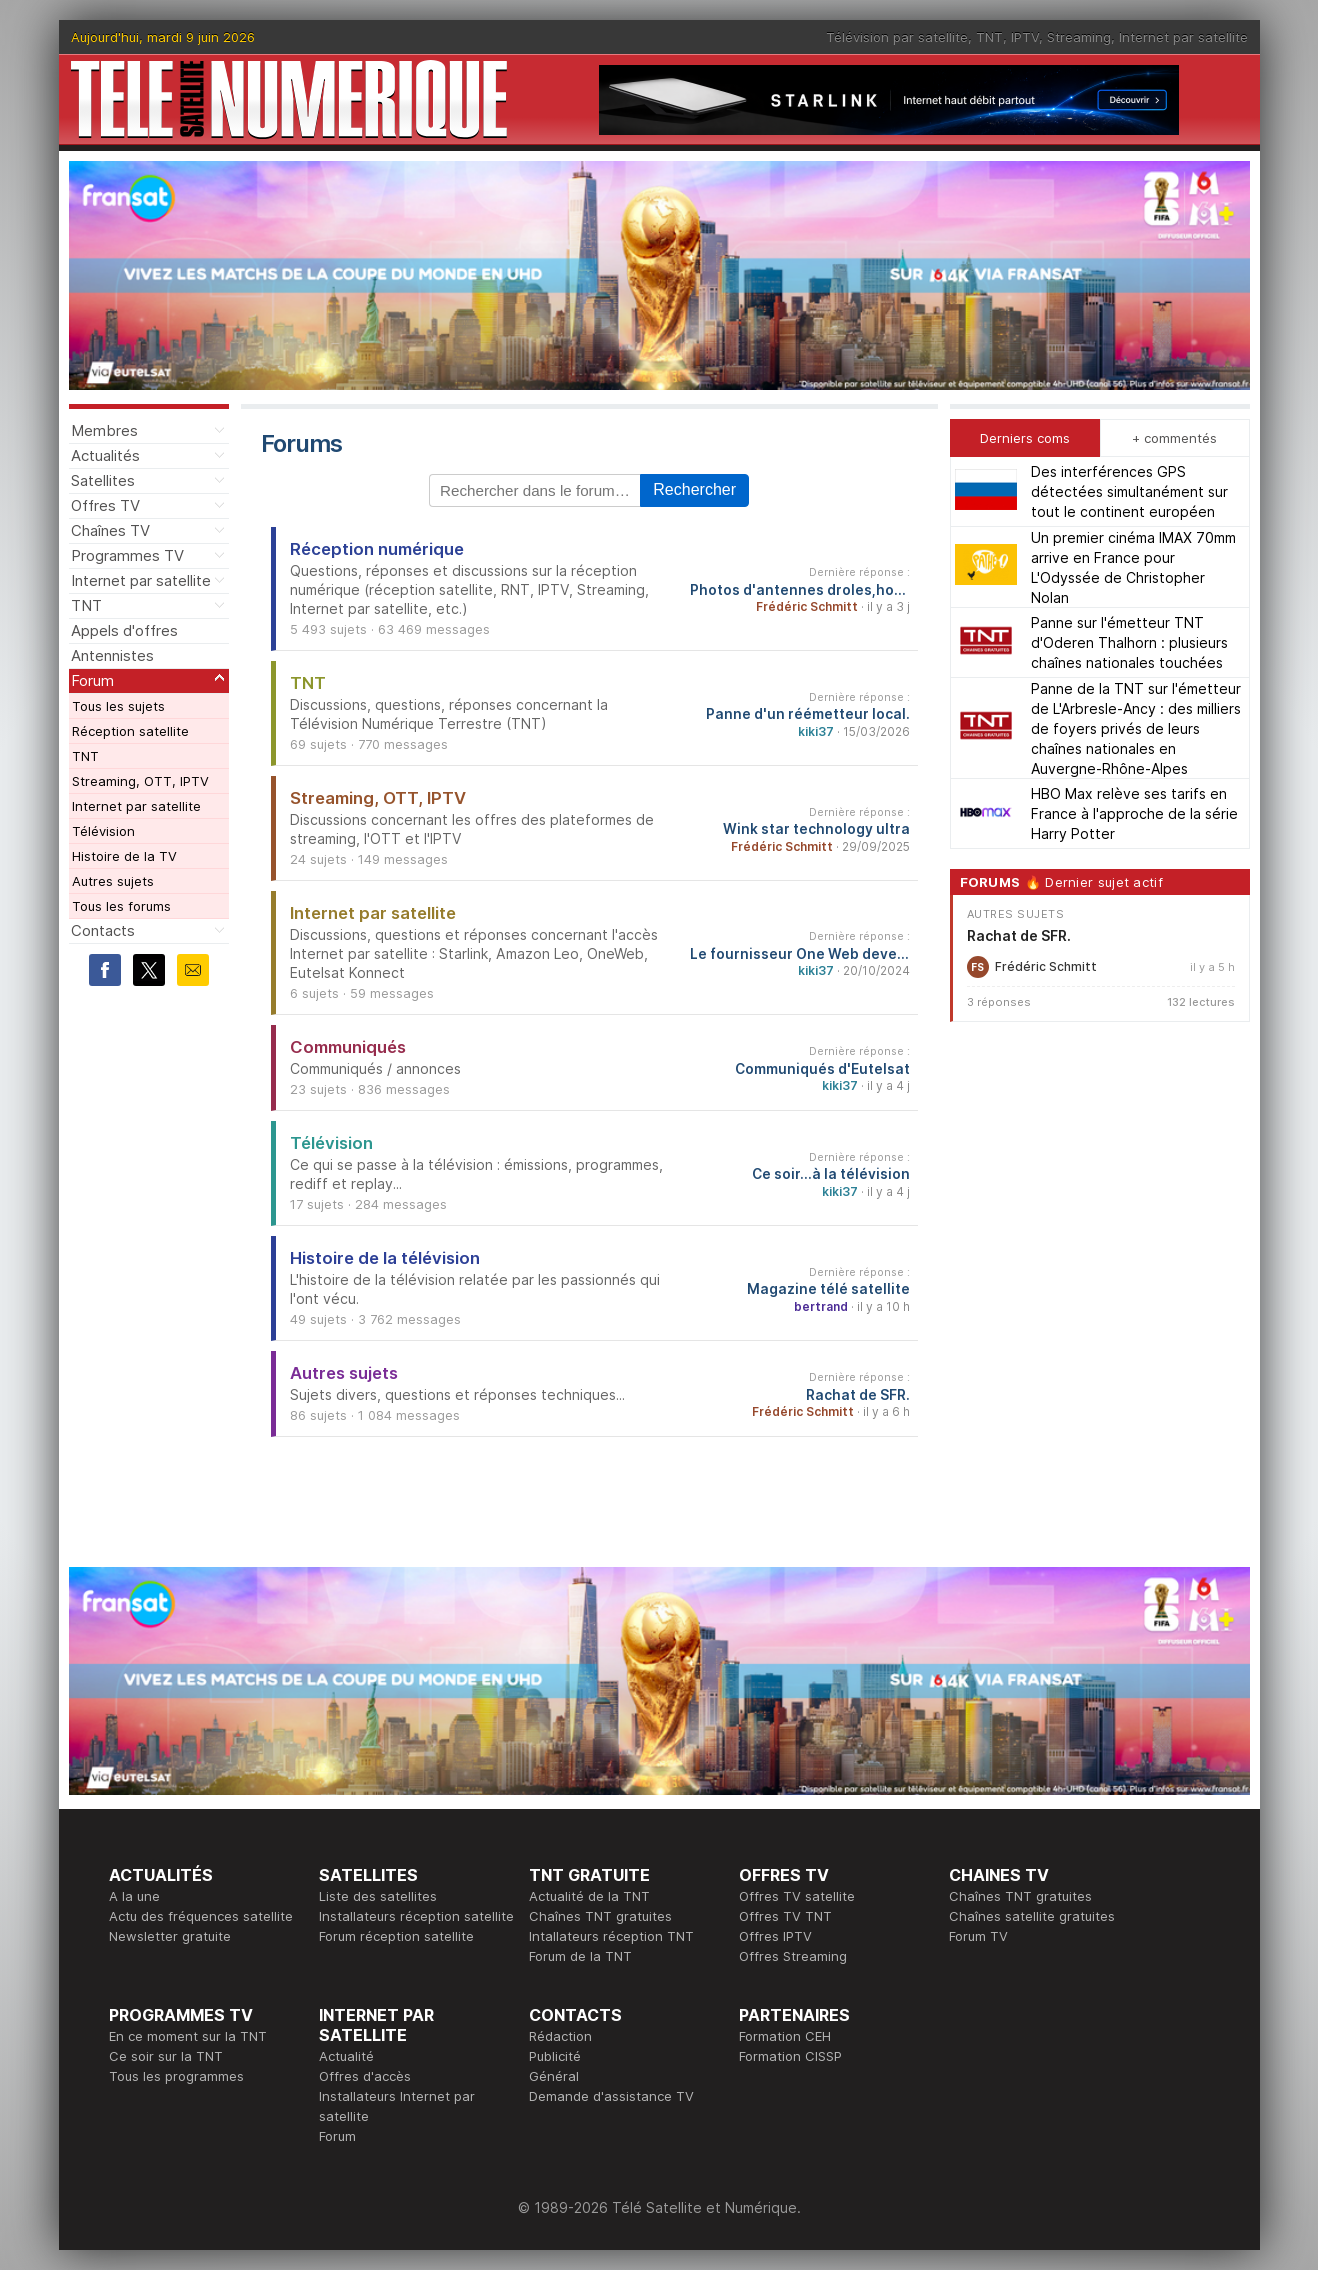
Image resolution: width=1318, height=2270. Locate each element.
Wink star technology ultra (816, 829)
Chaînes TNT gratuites (600, 1916)
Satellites (103, 480)
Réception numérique (377, 549)
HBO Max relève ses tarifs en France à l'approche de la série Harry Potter (1134, 813)
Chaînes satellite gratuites (1032, 1916)
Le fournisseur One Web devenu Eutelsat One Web (800, 954)
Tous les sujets (118, 706)
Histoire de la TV (124, 856)
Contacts (103, 930)
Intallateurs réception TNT (611, 1936)
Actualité (346, 2056)
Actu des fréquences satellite (201, 1916)
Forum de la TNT (580, 1956)
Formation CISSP (790, 2056)
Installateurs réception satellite (416, 1916)
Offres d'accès (365, 2076)
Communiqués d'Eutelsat (822, 1069)
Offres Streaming (793, 1956)
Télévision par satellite (897, 37)
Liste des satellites (378, 1896)
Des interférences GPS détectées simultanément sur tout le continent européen (1129, 491)
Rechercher (694, 489)
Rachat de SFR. (858, 1395)
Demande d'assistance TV (611, 2096)
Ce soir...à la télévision (831, 1174)
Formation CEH (785, 2036)
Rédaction (560, 2036)
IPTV (1025, 37)
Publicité (555, 2056)
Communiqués (348, 1047)
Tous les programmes (176, 2076)
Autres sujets (113, 881)
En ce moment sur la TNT (188, 2036)
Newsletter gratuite (170, 1936)
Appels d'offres (124, 630)
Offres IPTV (775, 1936)
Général (554, 2076)
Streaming (1079, 37)
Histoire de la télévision (385, 1258)
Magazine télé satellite (828, 1289)
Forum (92, 680)
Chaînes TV (110, 530)
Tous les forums (121, 906)
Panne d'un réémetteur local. (808, 714)
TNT (989, 37)
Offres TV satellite (797, 1896)
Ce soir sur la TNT (166, 2056)
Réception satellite (130, 731)
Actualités (105, 455)
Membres (104, 430)
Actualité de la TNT (589, 1896)
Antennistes (112, 655)
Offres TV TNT (785, 1916)
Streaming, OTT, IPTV (140, 781)
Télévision (103, 831)
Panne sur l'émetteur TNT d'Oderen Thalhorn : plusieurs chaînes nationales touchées (1129, 642)
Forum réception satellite (396, 1936)
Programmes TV (127, 555)
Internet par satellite (1183, 37)
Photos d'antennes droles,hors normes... (800, 590)
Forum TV (978, 1936)
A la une (134, 1896)
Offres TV (105, 505)
